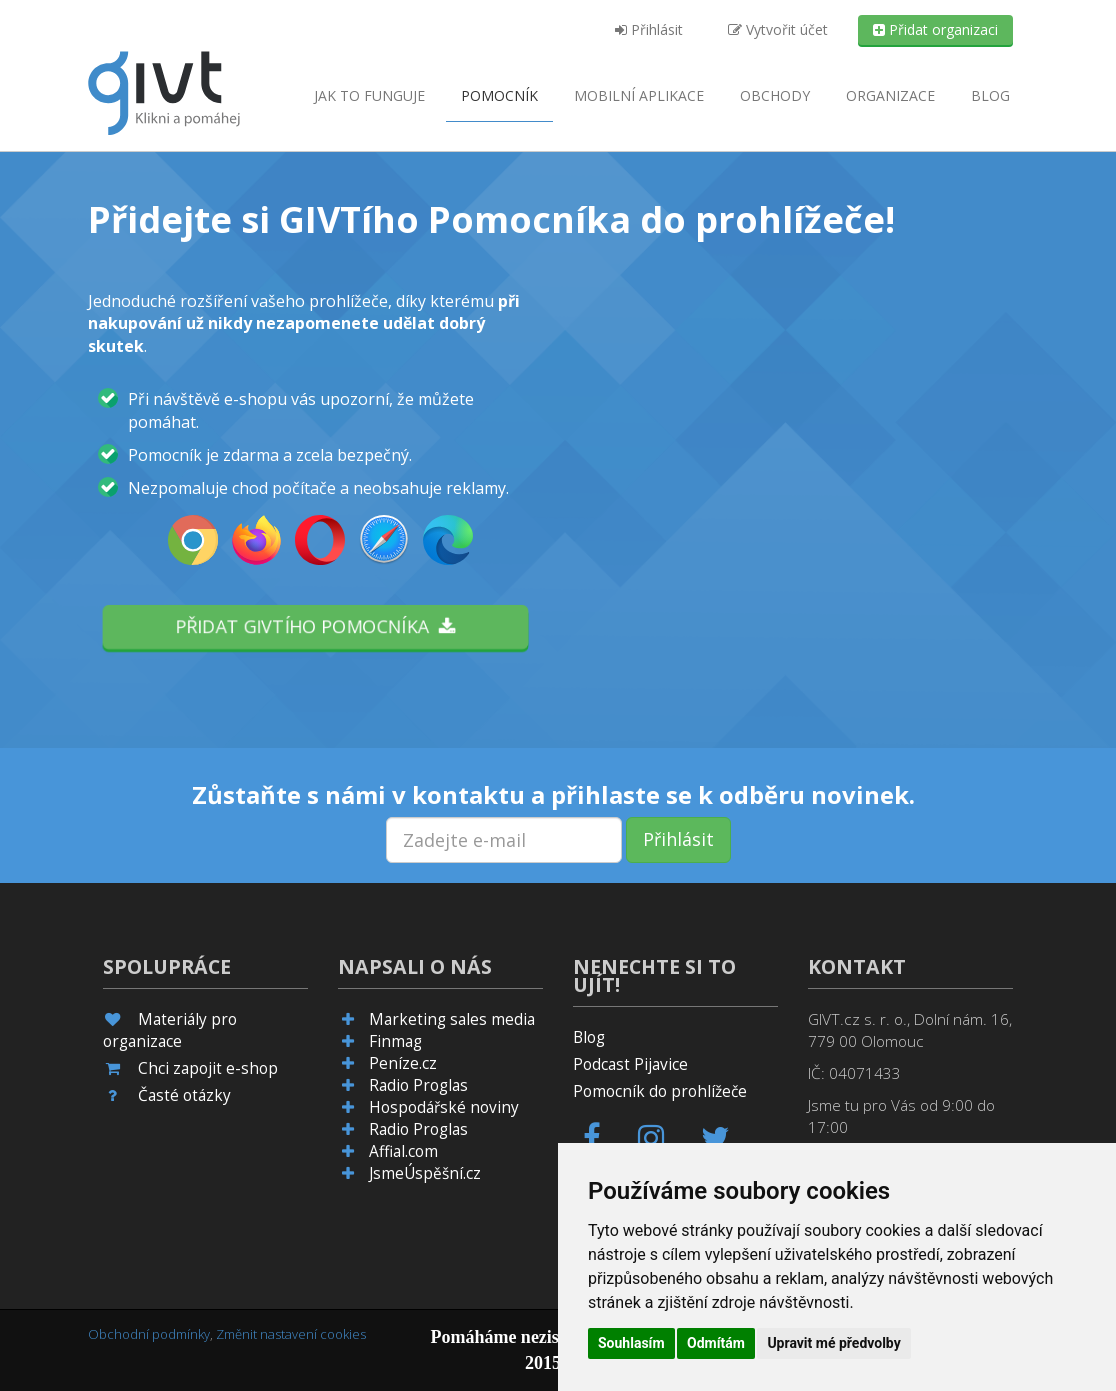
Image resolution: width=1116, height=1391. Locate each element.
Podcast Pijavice (630, 1064)
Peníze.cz (403, 1063)
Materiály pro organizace (170, 1030)
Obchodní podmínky (149, 1334)
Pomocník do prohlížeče (660, 1091)
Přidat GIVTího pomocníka (316, 626)
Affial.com (403, 1151)
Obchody (775, 95)
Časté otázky (184, 1095)
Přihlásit (649, 29)
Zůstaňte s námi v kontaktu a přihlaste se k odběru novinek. (553, 795)
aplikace (639, 95)
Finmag (395, 1041)
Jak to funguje (369, 95)
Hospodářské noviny (444, 1107)
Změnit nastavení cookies (291, 1334)
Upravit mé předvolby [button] (833, 1343)
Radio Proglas (418, 1085)
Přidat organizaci (935, 29)
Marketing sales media (452, 1019)
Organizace (890, 95)
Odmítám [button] (716, 1343)
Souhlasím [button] (631, 1343)
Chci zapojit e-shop (208, 1068)
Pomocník (499, 95)
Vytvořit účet (778, 29)
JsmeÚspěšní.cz (425, 1173)
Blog (990, 95)
